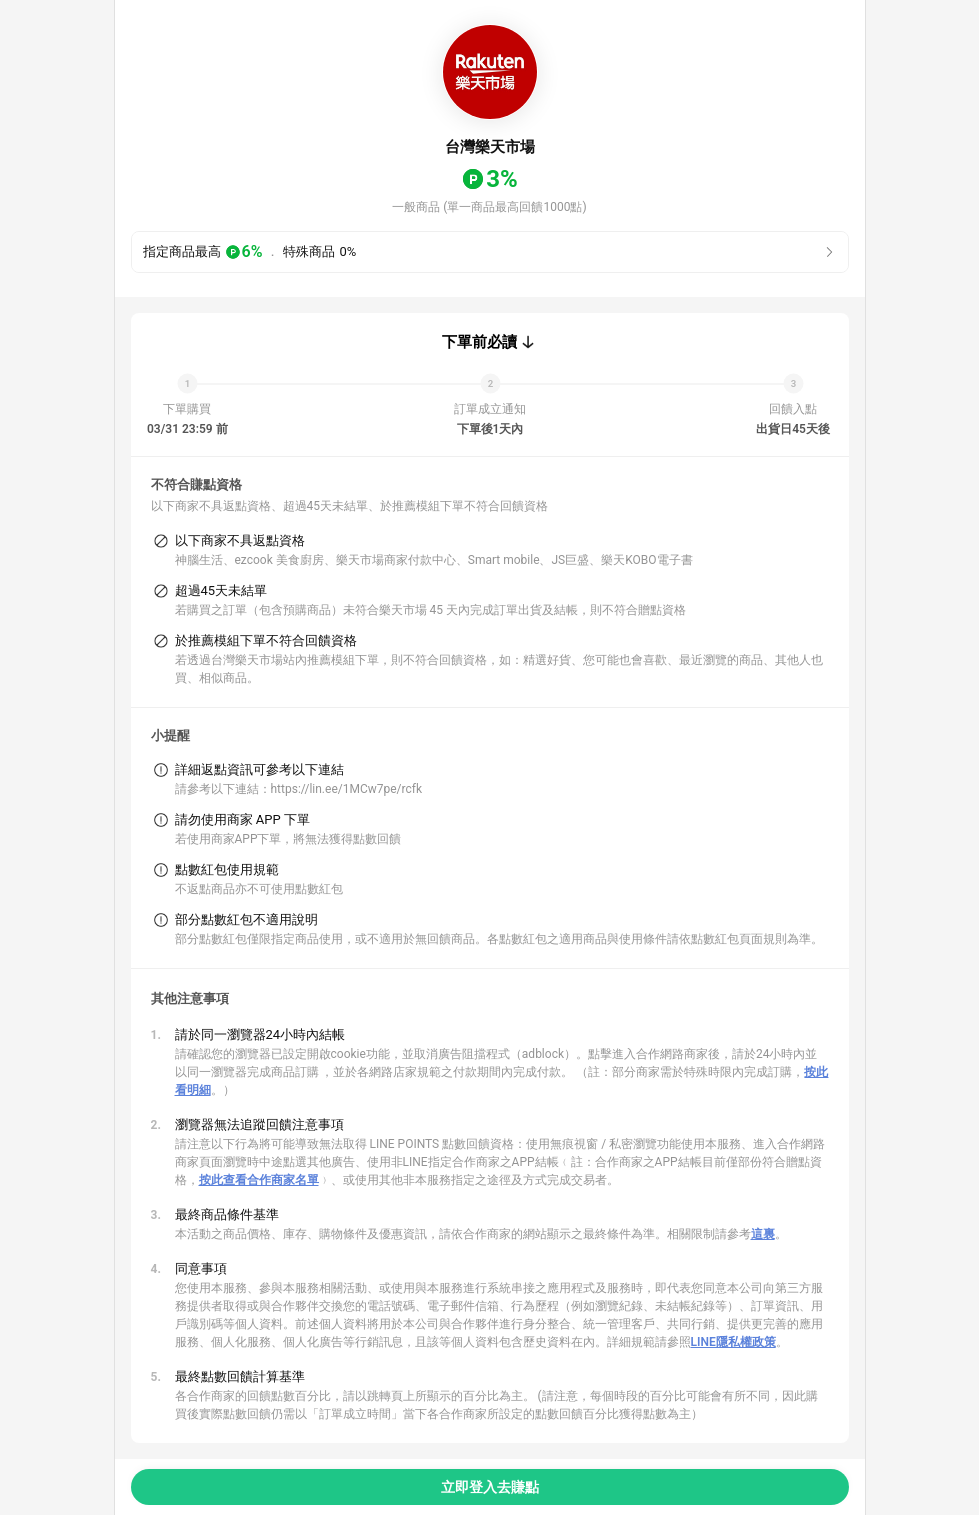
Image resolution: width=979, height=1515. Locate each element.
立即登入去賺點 (490, 1487)
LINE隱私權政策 (733, 1342)
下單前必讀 (479, 342)
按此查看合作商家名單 (259, 1180)
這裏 (763, 1234)
